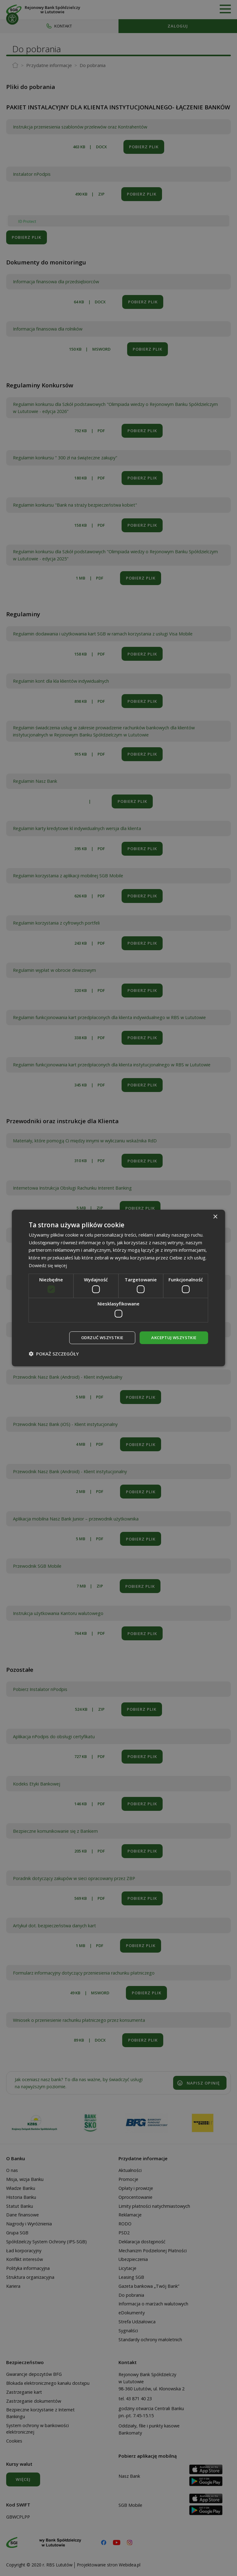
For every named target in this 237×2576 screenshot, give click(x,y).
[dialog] (118, 1288)
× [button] (215, 1216)
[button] (54, 1354)
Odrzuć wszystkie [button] (97, 1337)
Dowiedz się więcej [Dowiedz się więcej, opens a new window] (49, 1265)
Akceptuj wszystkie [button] (172, 1337)
